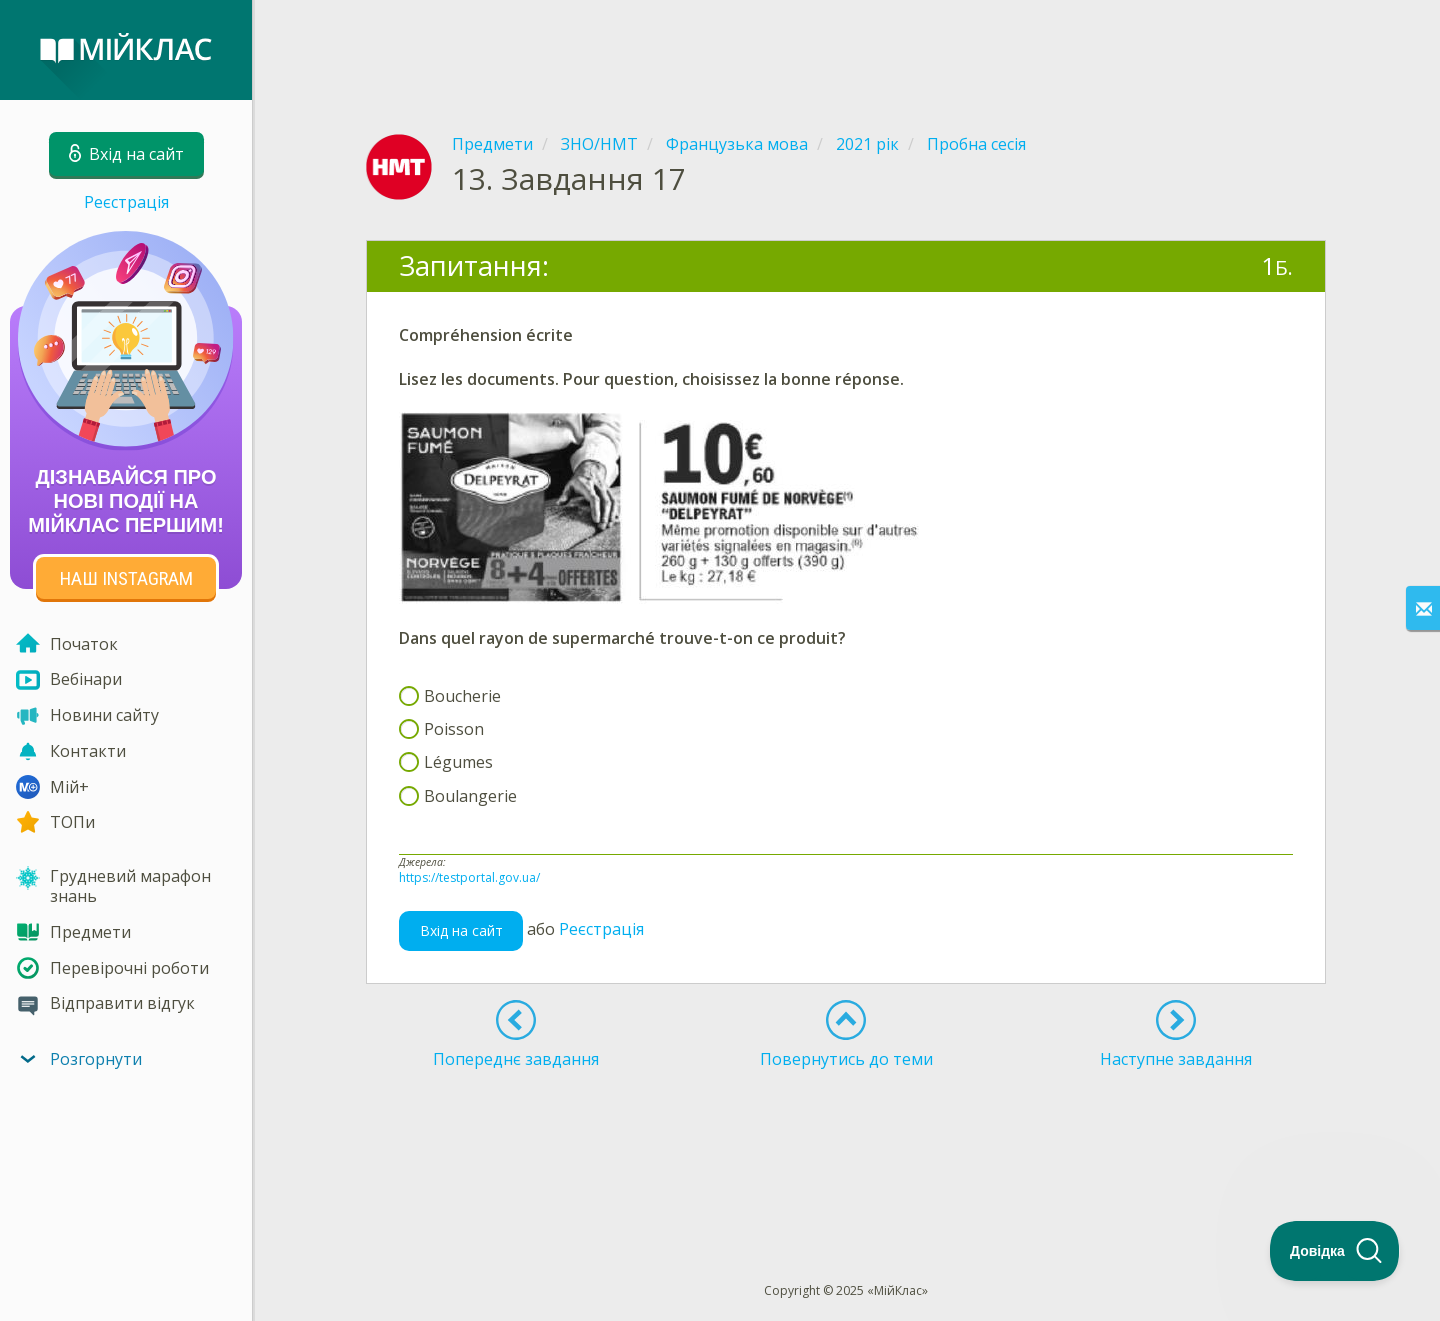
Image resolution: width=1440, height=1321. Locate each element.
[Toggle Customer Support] (1335, 1251)
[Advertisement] (846, 50)
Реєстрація (126, 202)
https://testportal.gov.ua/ (469, 877)
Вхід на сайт (461, 930)
